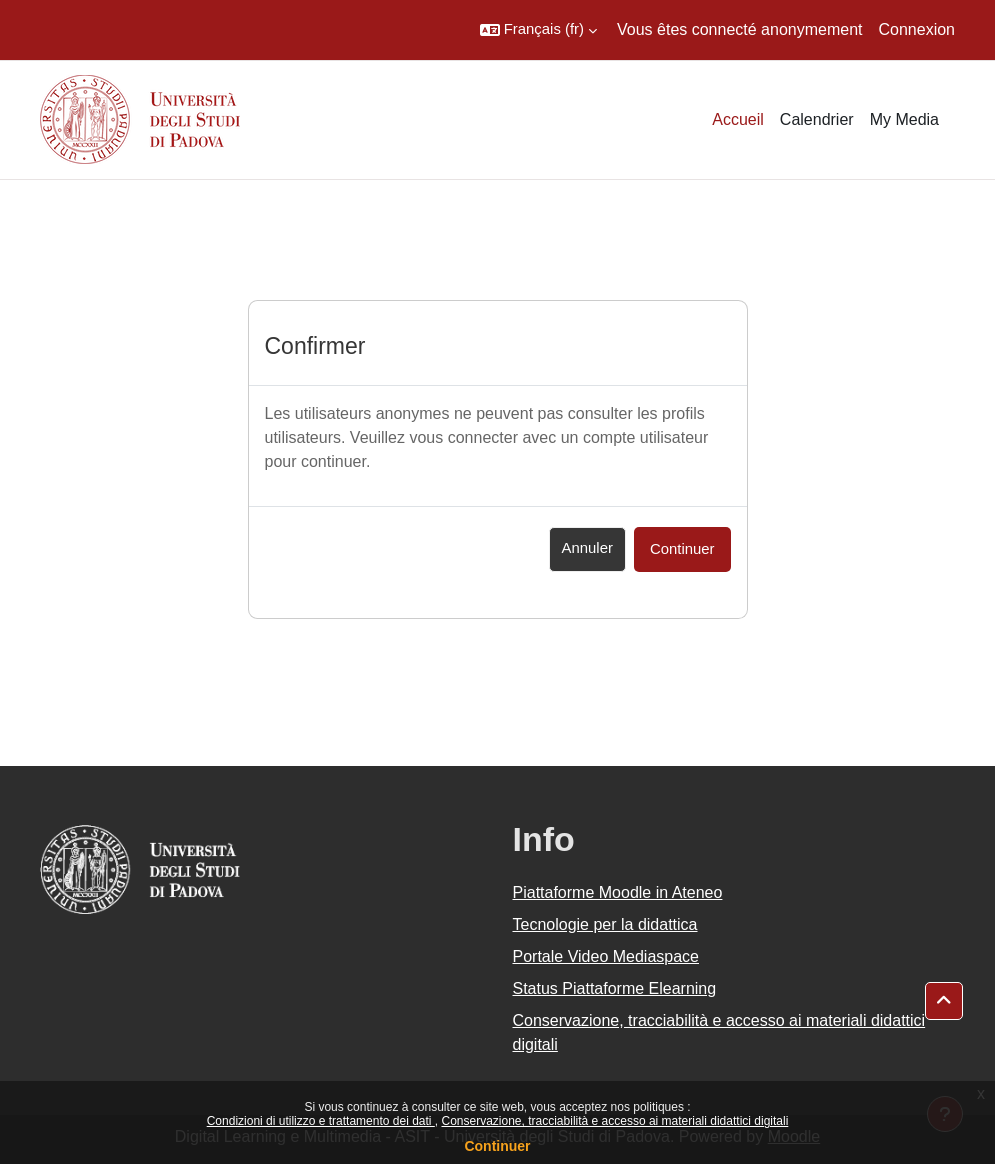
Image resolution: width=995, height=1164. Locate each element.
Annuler (587, 548)
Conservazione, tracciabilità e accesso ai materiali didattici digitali (614, 1121)
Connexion (917, 29)
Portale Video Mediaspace (606, 956)
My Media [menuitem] (904, 119)
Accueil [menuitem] (738, 119)
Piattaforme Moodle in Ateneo (618, 892)
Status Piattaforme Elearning (615, 988)
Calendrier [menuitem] (817, 119)
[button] (538, 30)
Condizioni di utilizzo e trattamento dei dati (321, 1121)
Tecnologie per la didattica (605, 924)
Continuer (497, 1146)
